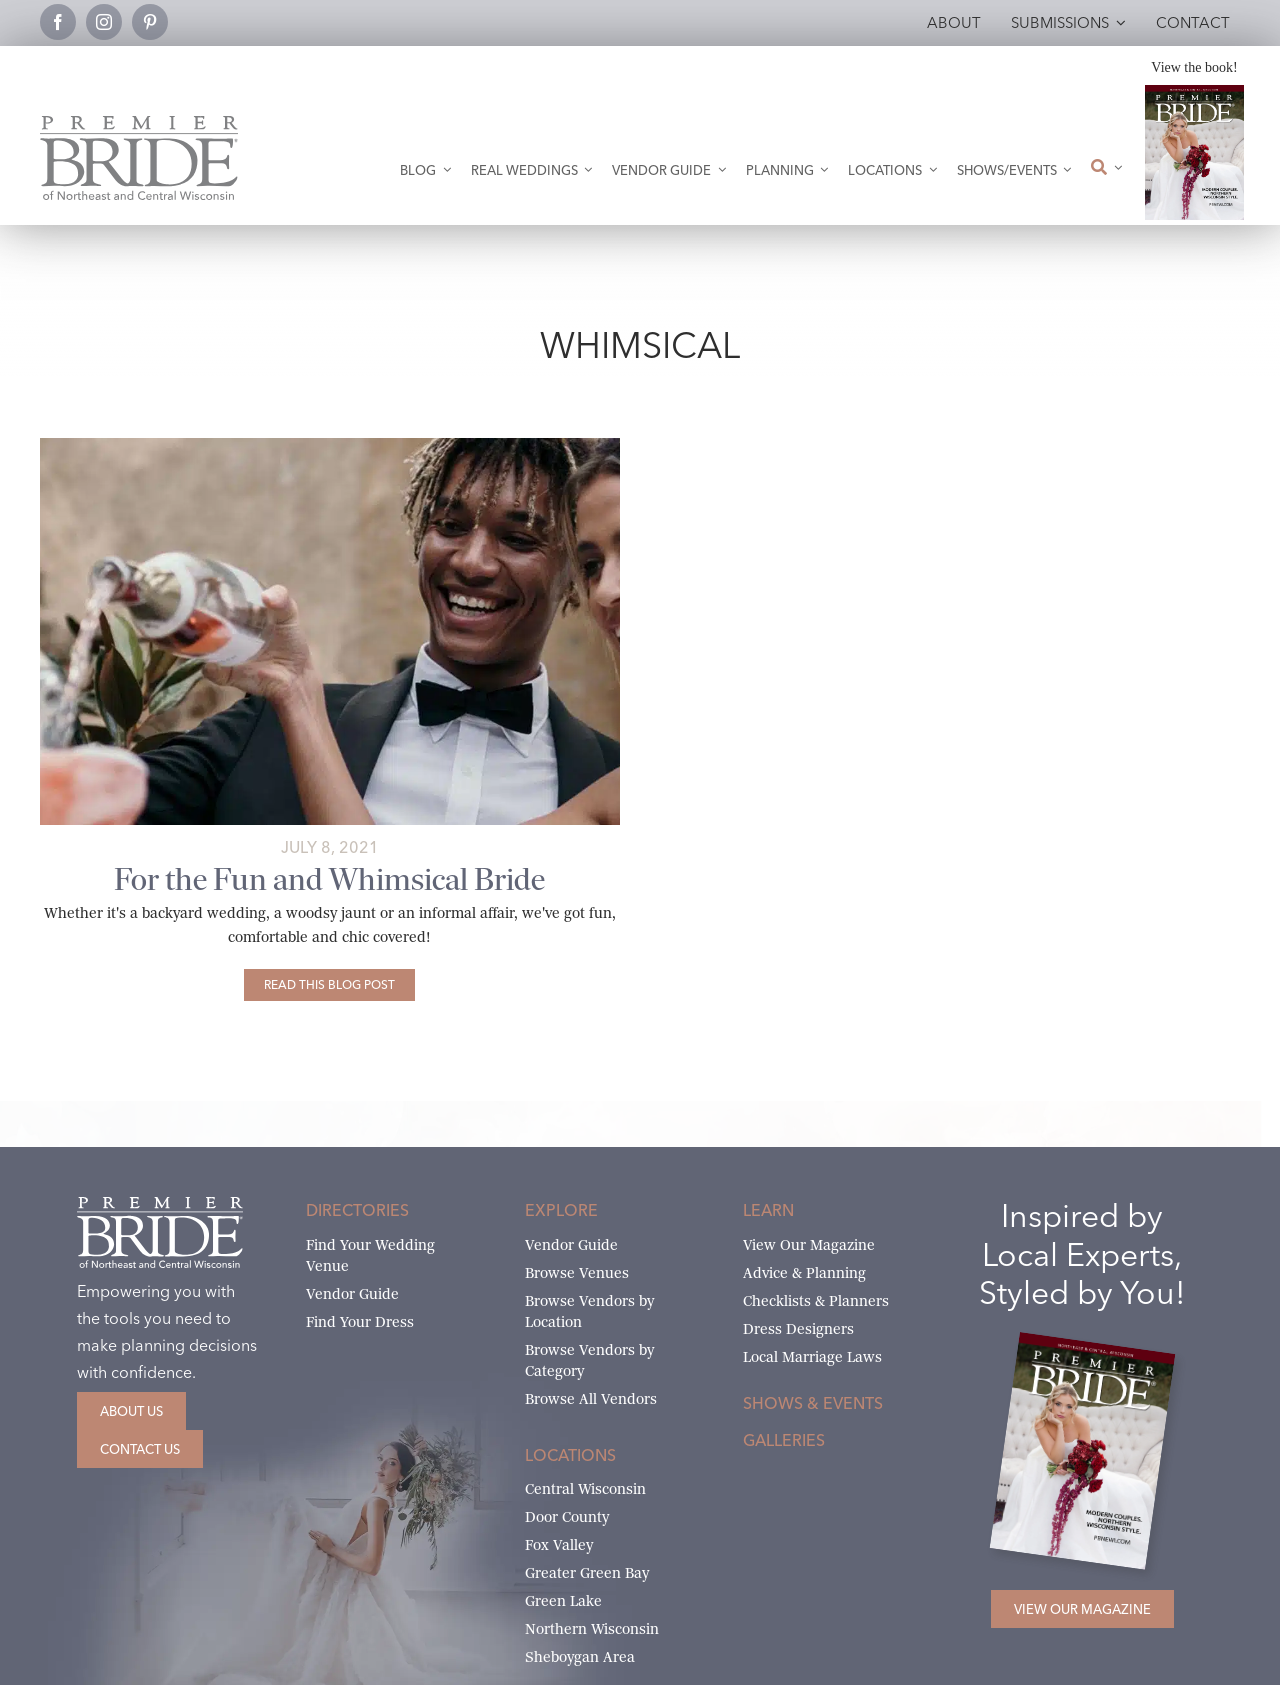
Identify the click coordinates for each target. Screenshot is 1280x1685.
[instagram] (104, 22)
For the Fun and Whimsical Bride (329, 879)
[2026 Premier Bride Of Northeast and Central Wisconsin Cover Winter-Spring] (1194, 92)
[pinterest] (150, 22)
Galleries (784, 1440)
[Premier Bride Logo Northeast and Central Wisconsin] (139, 123)
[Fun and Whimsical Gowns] (330, 445)
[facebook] (58, 22)
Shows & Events (813, 1403)
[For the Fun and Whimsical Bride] (329, 985)
